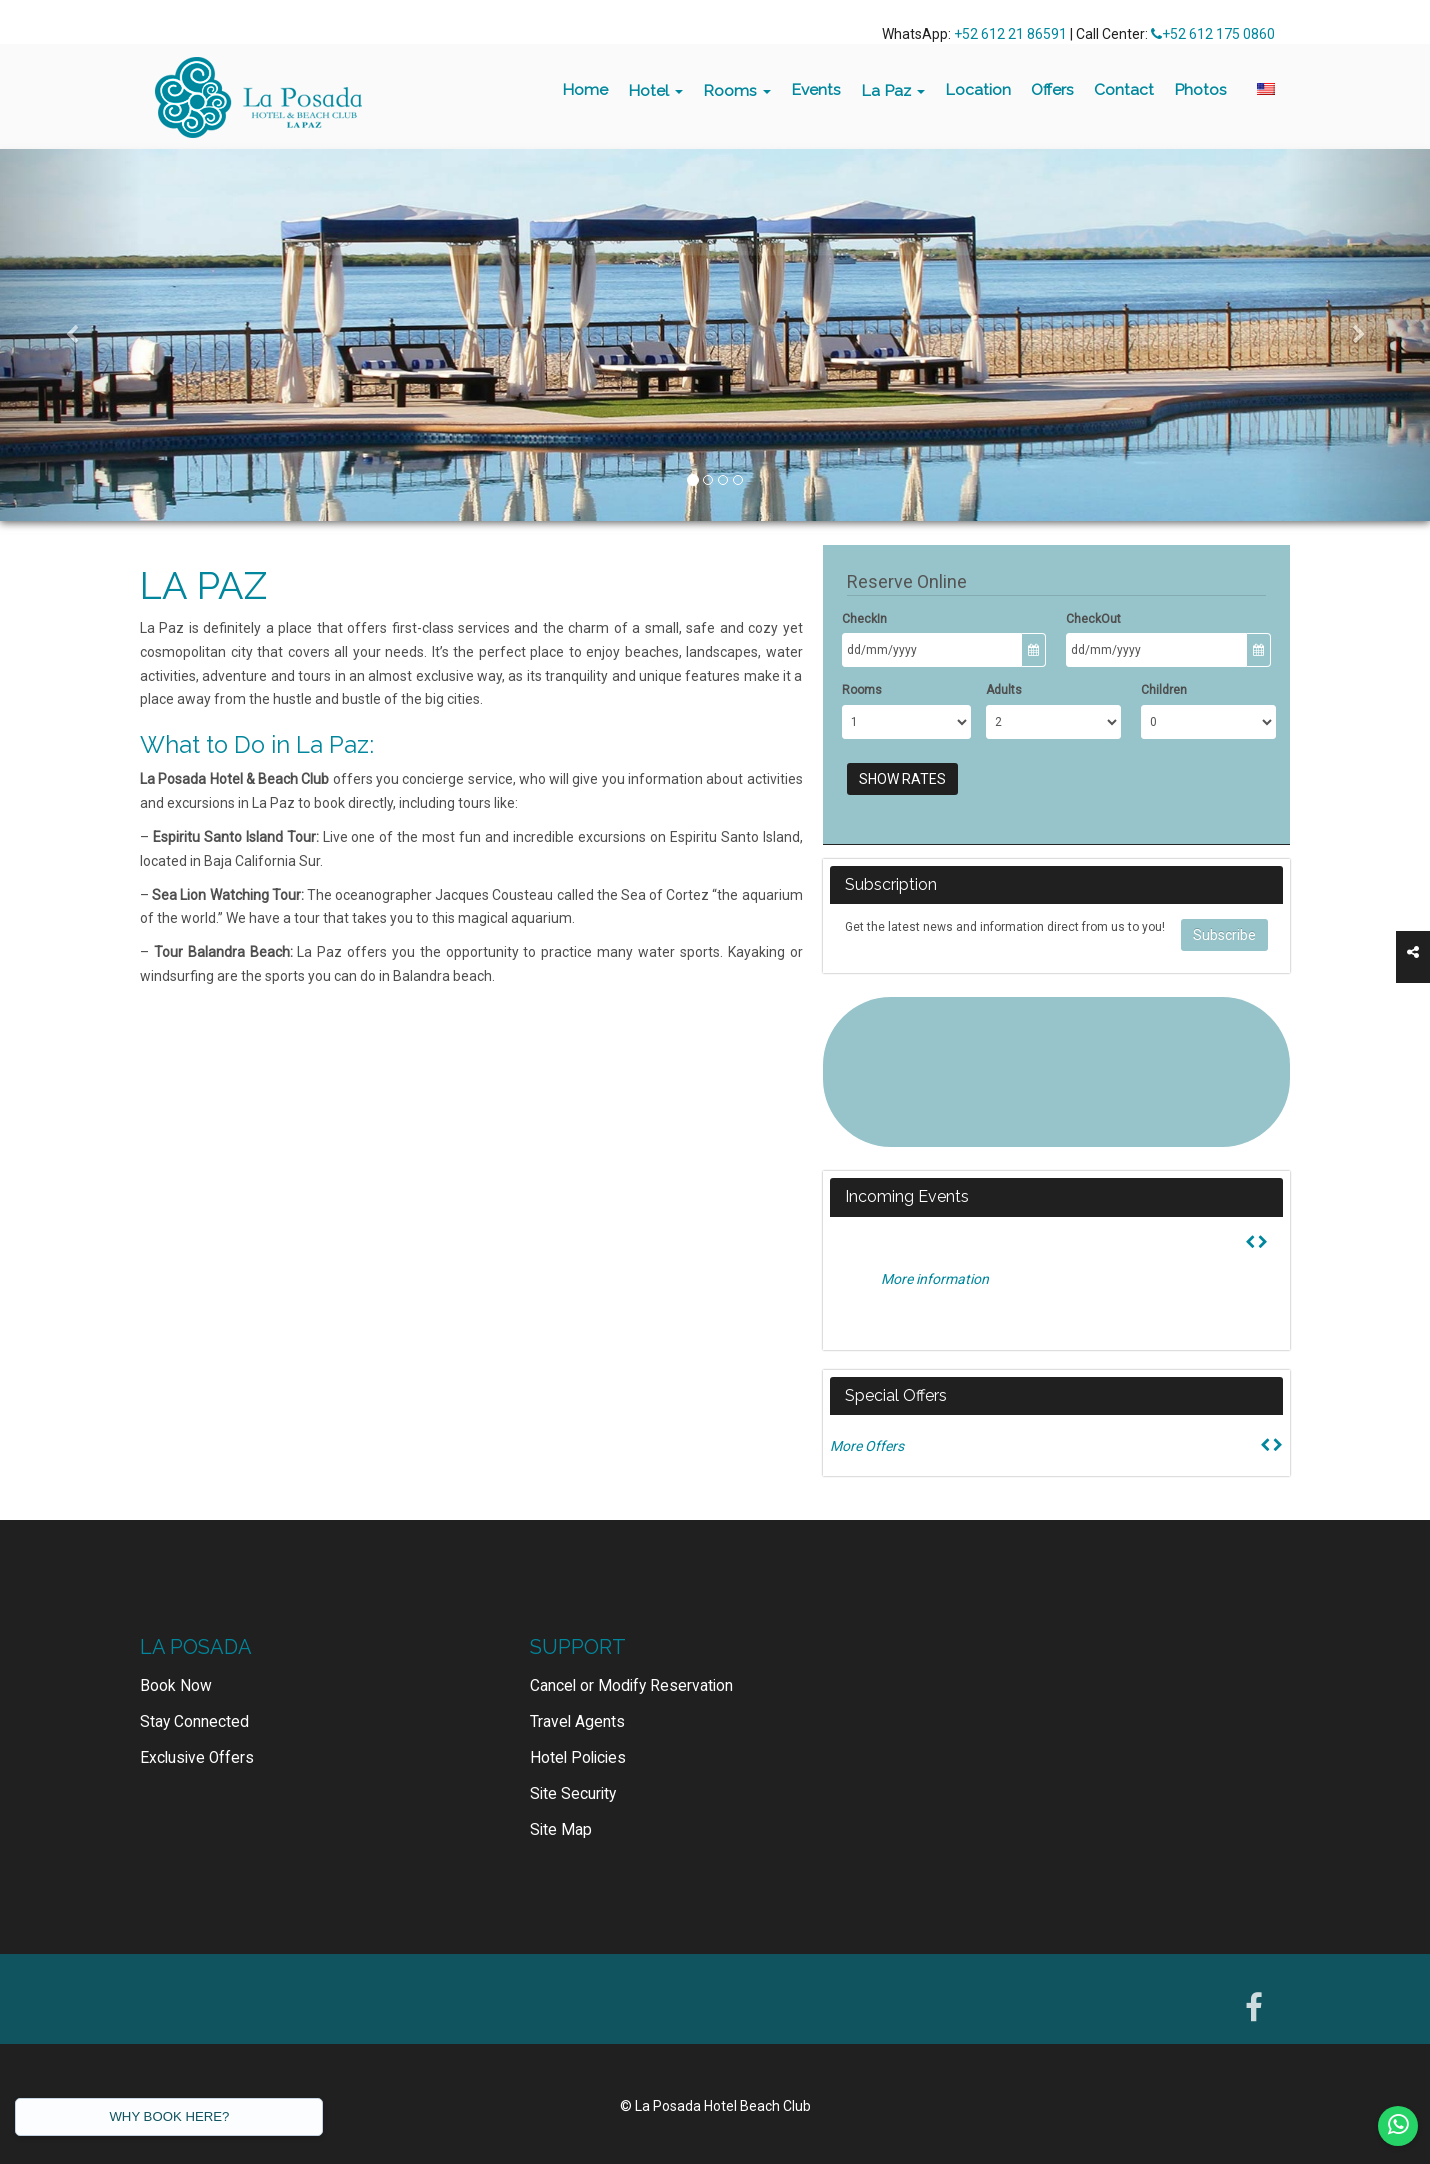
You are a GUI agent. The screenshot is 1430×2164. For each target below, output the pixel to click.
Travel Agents (577, 1722)
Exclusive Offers (197, 1758)
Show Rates (902, 779)
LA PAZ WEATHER (1056, 1072)
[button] (71, 335)
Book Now (176, 1686)
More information (935, 1279)
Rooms (737, 90)
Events (816, 89)
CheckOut (1093, 619)
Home (585, 89)
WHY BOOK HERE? (169, 2116)
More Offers (867, 1446)
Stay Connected (194, 1722)
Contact (1124, 89)
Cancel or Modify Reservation (631, 1686)
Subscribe (1224, 935)
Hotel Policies (578, 1758)
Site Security (573, 1794)
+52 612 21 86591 (1010, 34)
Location (978, 89)
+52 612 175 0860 (1213, 34)
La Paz (893, 90)
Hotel (655, 90)
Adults (1004, 690)
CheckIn (864, 619)
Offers (1052, 89)
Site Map (561, 1830)
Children (1164, 690)
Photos (1200, 89)
